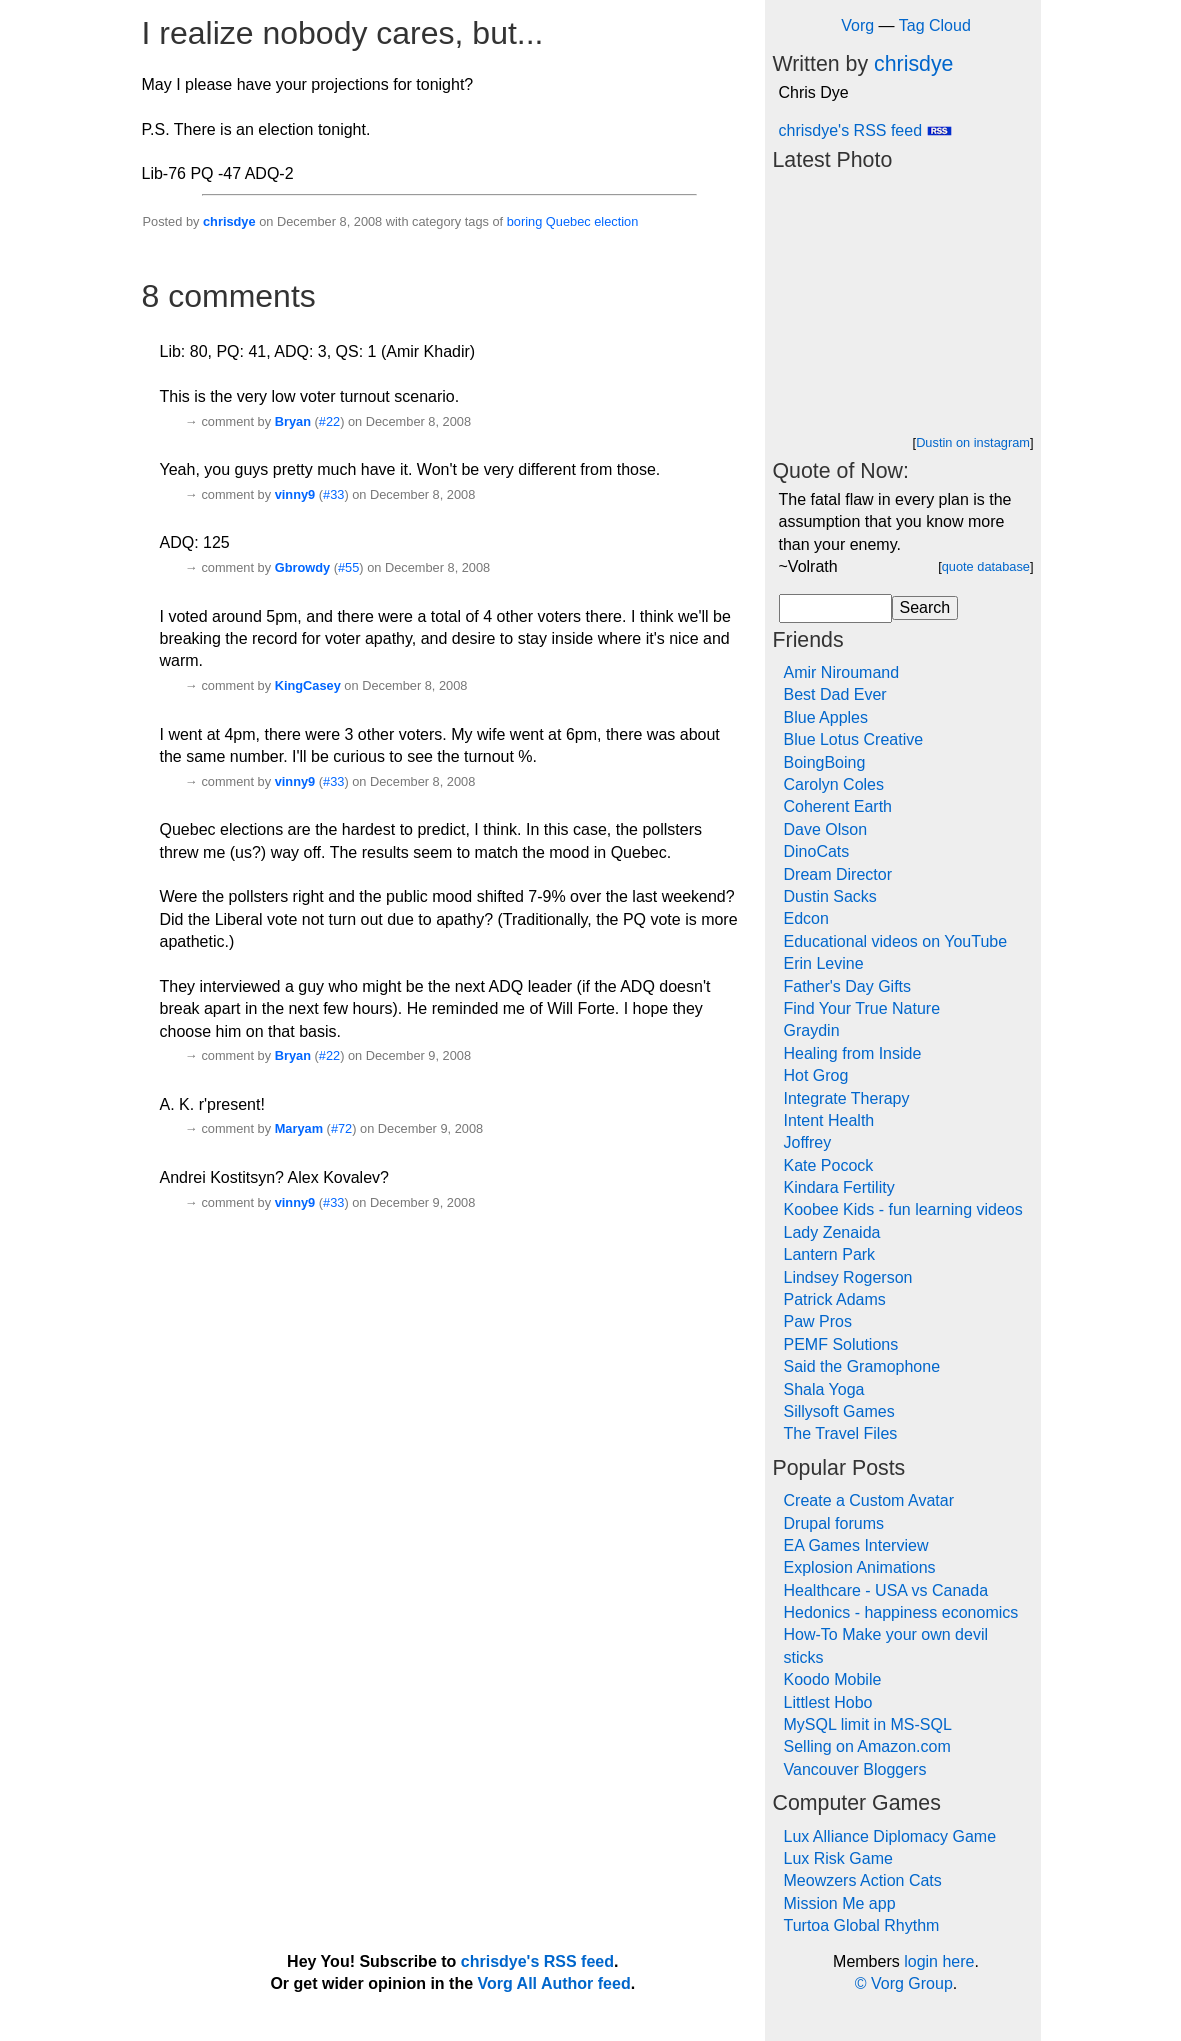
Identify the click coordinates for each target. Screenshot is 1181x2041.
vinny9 (295, 494)
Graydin (812, 1030)
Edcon (806, 918)
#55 (348, 567)
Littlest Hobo (828, 1702)
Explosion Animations (860, 1567)
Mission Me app (840, 1903)
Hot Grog (816, 1075)
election (616, 221)
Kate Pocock (829, 1165)
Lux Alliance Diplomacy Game (890, 1836)
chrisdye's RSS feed (865, 130)
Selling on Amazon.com (867, 1746)
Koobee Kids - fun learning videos (903, 1209)
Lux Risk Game (838, 1858)
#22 (329, 421)
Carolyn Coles (834, 784)
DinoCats (817, 851)
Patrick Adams (835, 1299)
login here (939, 1961)
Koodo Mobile (833, 1679)
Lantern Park (830, 1254)
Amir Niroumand (842, 672)
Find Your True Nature (862, 1008)
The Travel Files (841, 1433)
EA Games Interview (856, 1545)
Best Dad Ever (835, 694)
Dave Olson (826, 829)
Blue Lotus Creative (854, 739)
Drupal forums (834, 1523)
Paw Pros (818, 1321)
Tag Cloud (935, 25)
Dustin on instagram (973, 442)
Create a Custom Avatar (869, 1500)
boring (525, 221)
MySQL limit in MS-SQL (868, 1724)
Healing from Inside (853, 1053)
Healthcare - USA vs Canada (886, 1590)
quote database (986, 566)
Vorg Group (912, 1983)
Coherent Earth (838, 806)
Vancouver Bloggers (855, 1769)
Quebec (568, 221)
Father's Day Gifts (848, 986)
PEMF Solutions (841, 1344)
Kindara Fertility (839, 1187)
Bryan (293, 421)
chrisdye (229, 221)
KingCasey (308, 685)
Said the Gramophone (862, 1366)
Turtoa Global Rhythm (862, 1925)
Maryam (299, 1128)
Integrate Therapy (847, 1098)
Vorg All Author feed (554, 1983)
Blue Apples (826, 717)
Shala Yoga (824, 1389)
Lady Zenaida (832, 1232)
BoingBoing (825, 762)
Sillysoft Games (839, 1411)
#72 (341, 1128)
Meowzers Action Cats (863, 1880)
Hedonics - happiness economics (901, 1612)
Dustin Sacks (830, 896)
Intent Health (829, 1120)
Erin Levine (824, 963)
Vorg (857, 25)
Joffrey (808, 1142)
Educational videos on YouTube (896, 941)
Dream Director (838, 874)
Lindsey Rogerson (848, 1277)
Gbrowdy (302, 567)
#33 (333, 494)
